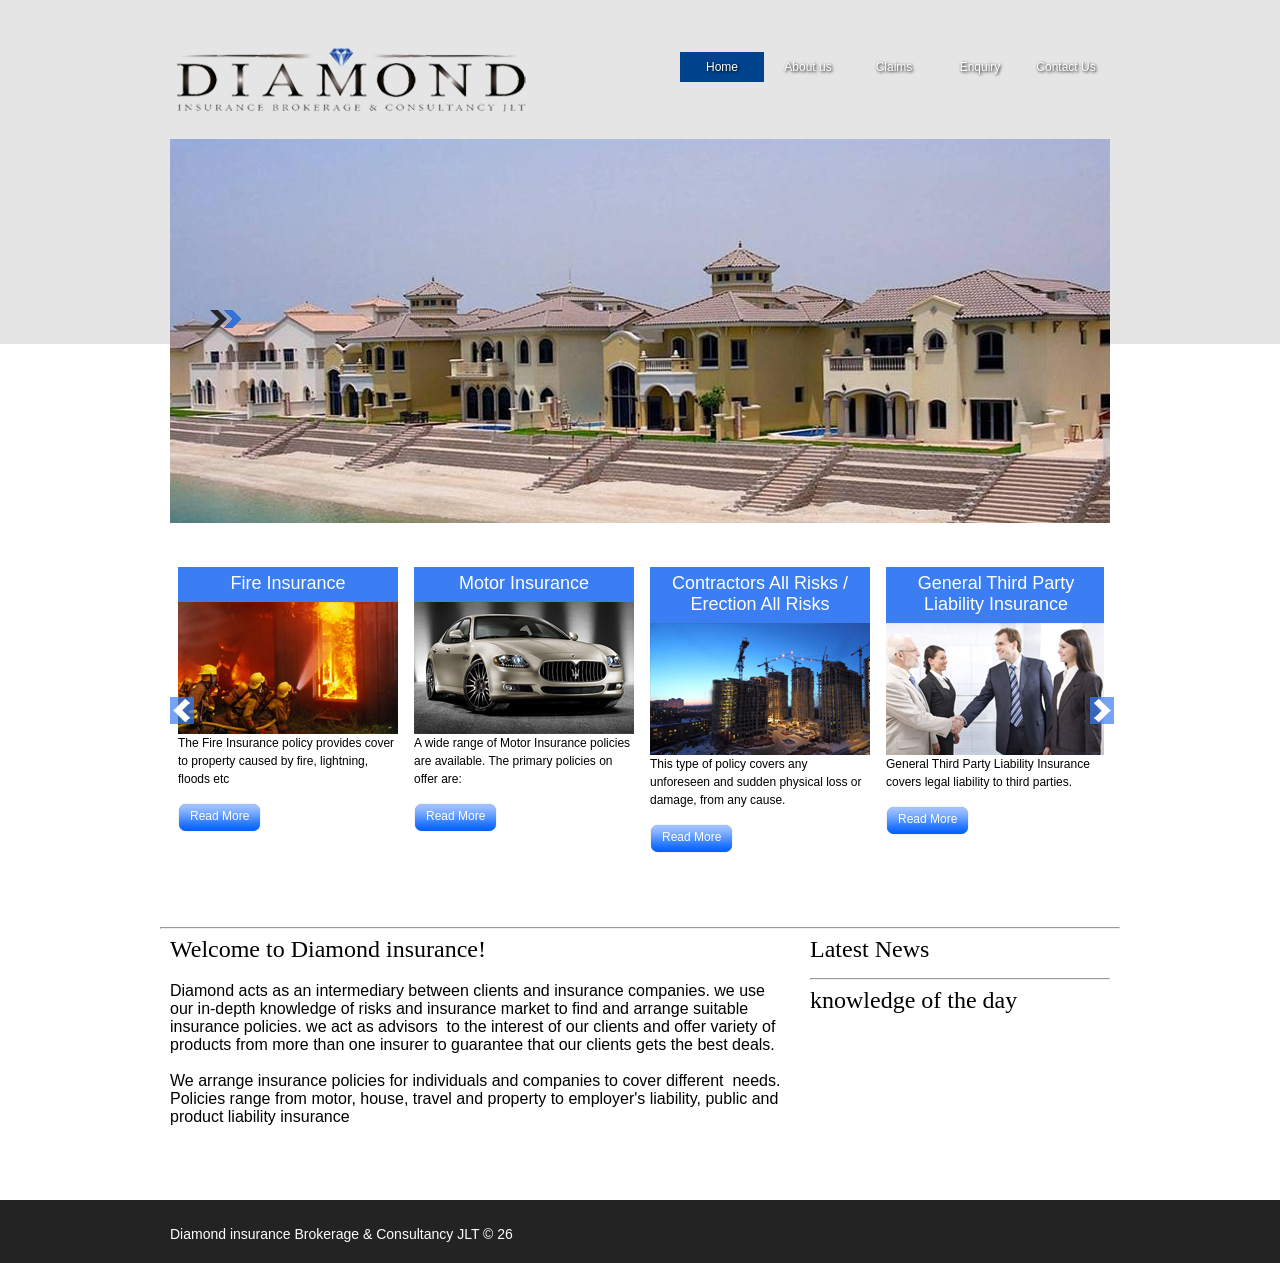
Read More (219, 816)
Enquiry (980, 67)
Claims (894, 67)
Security (378, 78)
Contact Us (1065, 67)
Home (722, 69)
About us (807, 69)
